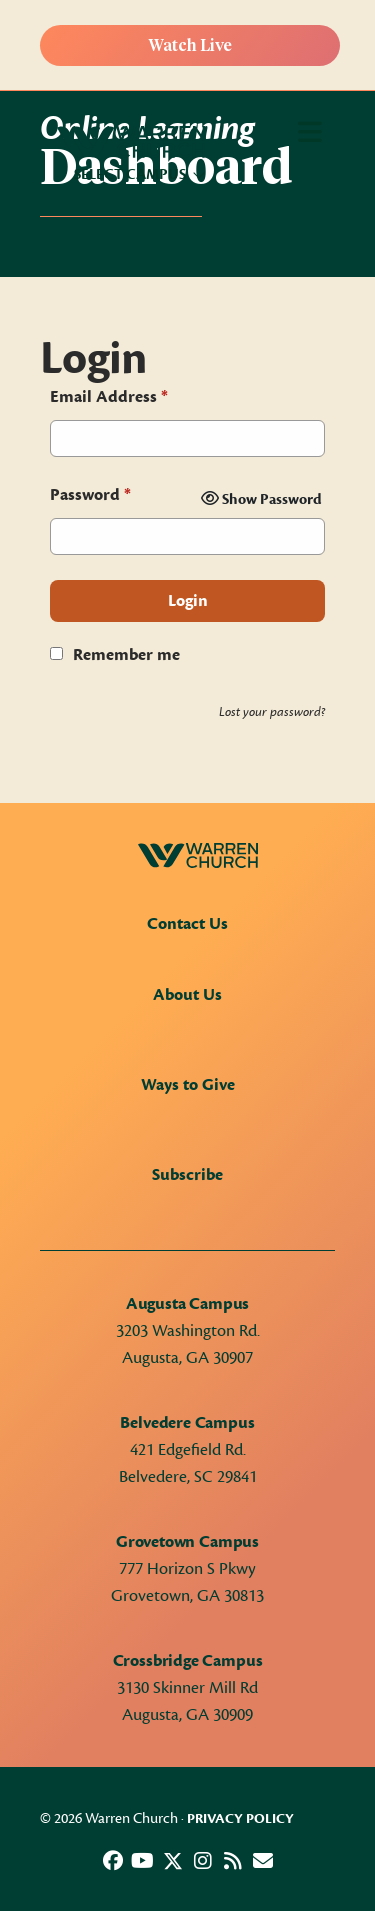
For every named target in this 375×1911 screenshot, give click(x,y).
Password (90, 495)
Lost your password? (272, 712)
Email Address (109, 397)
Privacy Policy (240, 1819)
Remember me (126, 655)
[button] (113, 1861)
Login (188, 601)
